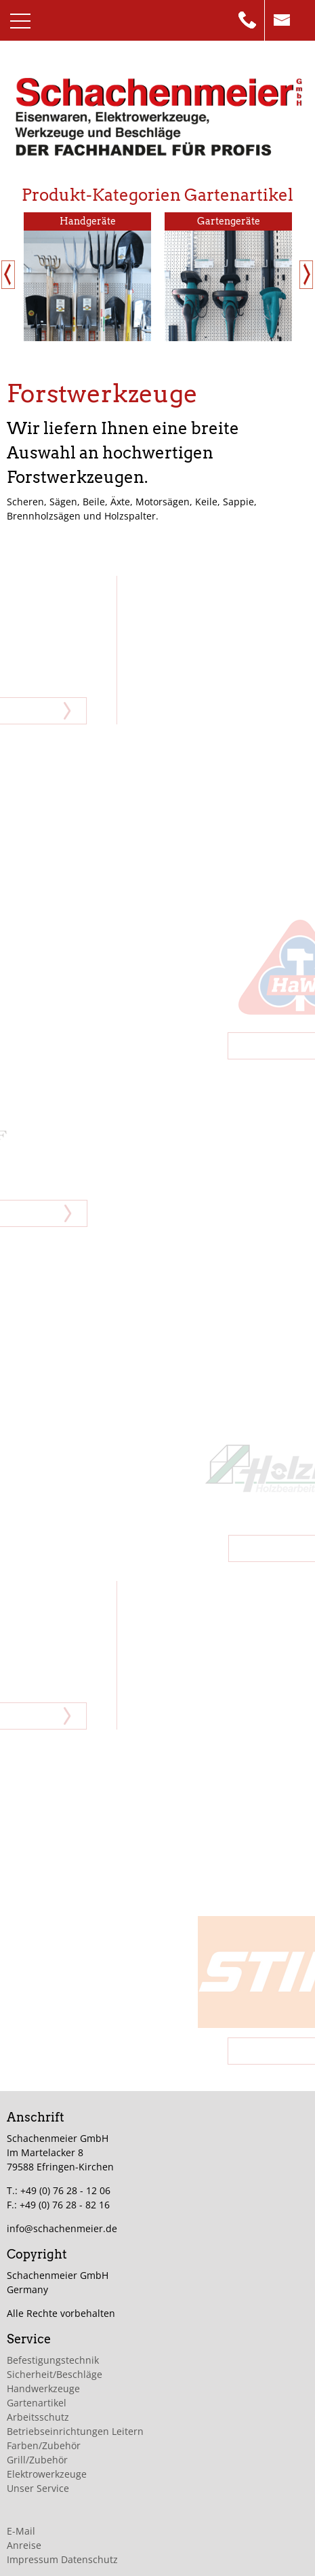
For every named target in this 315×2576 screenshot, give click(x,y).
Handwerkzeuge (43, 2388)
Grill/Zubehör (37, 2459)
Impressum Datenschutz (62, 2559)
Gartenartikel (36, 2402)
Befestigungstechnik (53, 2360)
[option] (87, 276)
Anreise (24, 2545)
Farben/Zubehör (44, 2445)
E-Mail (21, 2530)
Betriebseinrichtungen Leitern (75, 2431)
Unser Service (38, 2488)
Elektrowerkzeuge (47, 2473)
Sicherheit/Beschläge (54, 2374)
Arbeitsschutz (38, 2417)
